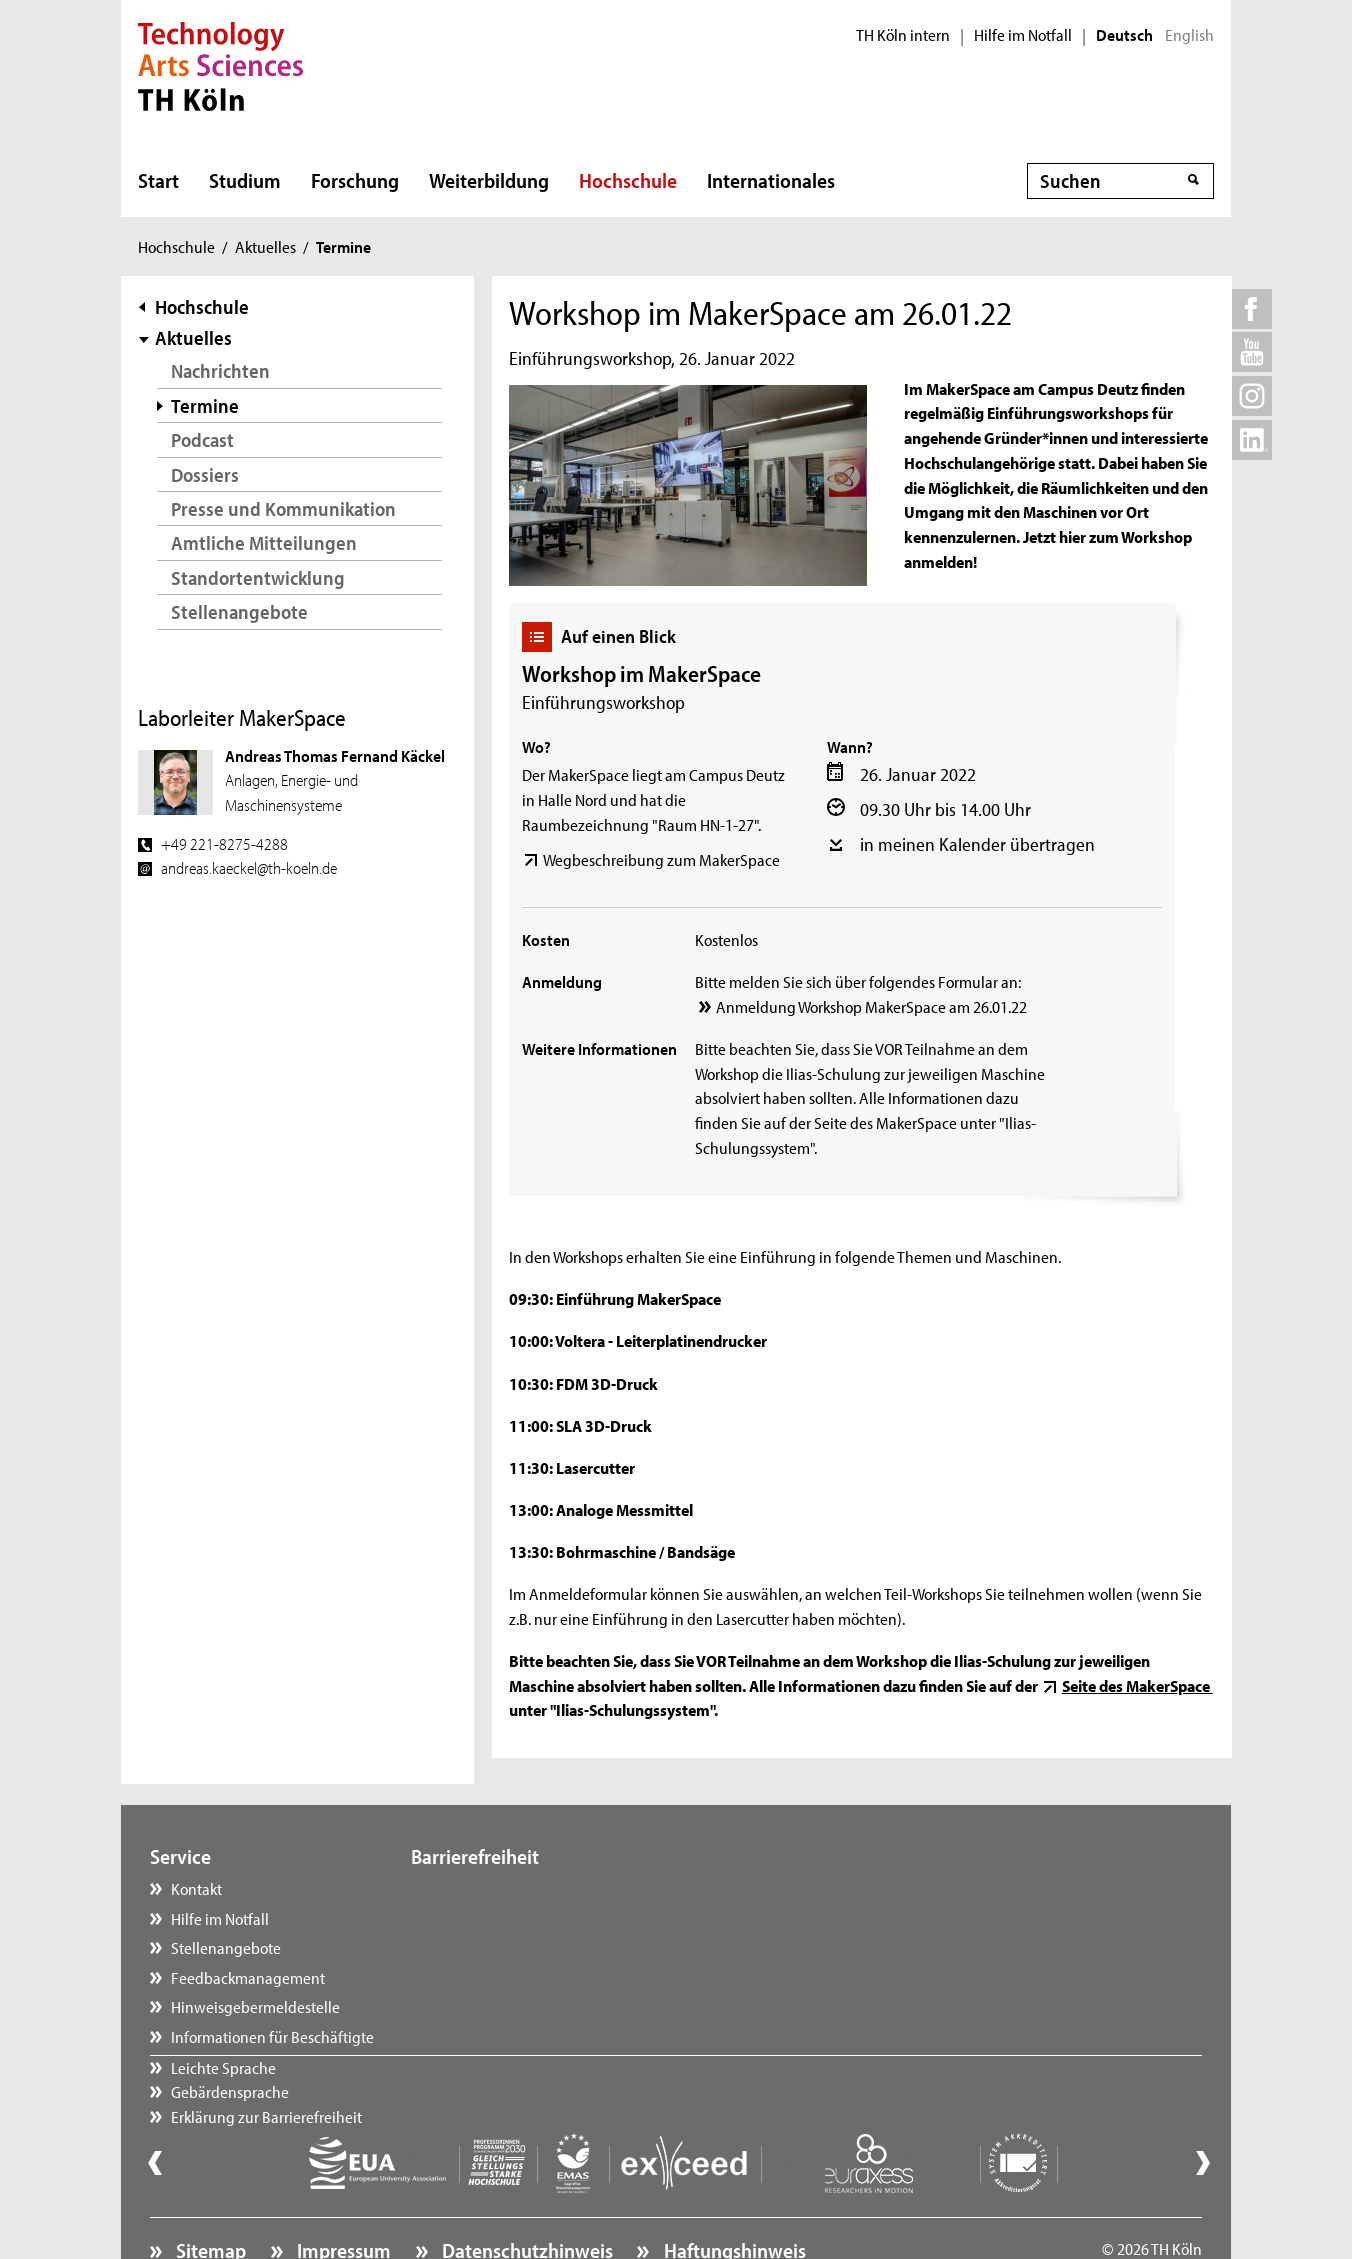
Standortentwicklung (258, 577)
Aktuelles (265, 246)
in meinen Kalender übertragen (977, 844)
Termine (205, 405)
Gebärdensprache (490, 1918)
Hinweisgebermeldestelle (255, 2006)
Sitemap (209, 2195)
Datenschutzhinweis (525, 2195)
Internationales (771, 180)
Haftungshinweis (733, 2195)
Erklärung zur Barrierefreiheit (526, 1947)
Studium (245, 180)
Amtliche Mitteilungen (264, 542)
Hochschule (628, 180)
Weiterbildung (489, 180)
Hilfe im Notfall (1023, 35)
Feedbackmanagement (248, 1977)
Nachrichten (220, 370)
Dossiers (205, 474)
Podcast (202, 439)
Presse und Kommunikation (283, 508)
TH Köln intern (903, 35)
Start (158, 180)
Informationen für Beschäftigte (272, 2036)
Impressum (342, 2195)
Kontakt (196, 1888)
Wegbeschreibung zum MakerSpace (661, 859)
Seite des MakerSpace (1137, 1685)
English (1189, 35)
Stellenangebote (239, 611)
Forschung (355, 180)
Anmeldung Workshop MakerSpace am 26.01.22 (871, 1006)
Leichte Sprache (483, 1888)
